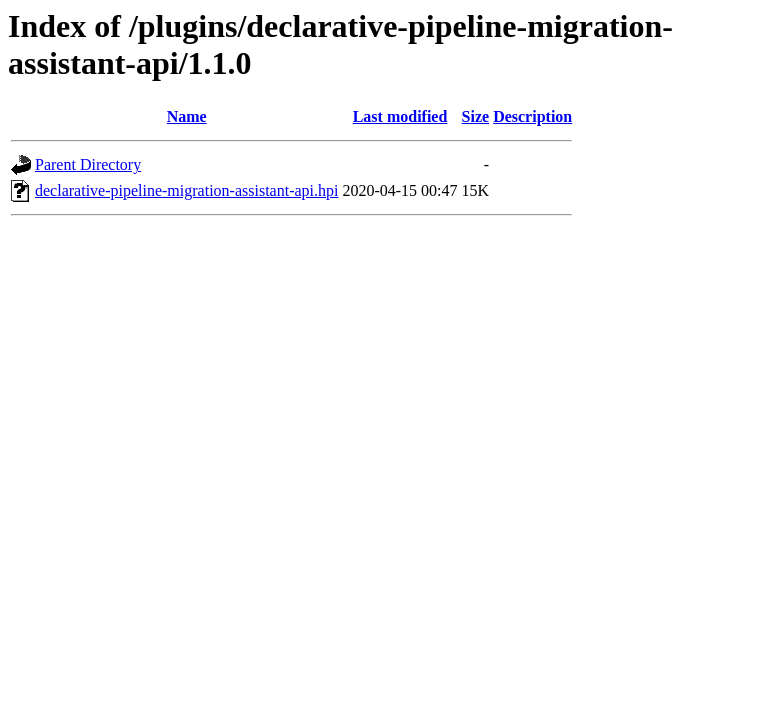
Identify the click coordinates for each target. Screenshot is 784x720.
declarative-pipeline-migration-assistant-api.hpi (186, 190)
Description (532, 116)
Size (476, 116)
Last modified (400, 116)
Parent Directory (88, 164)
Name (187, 116)
